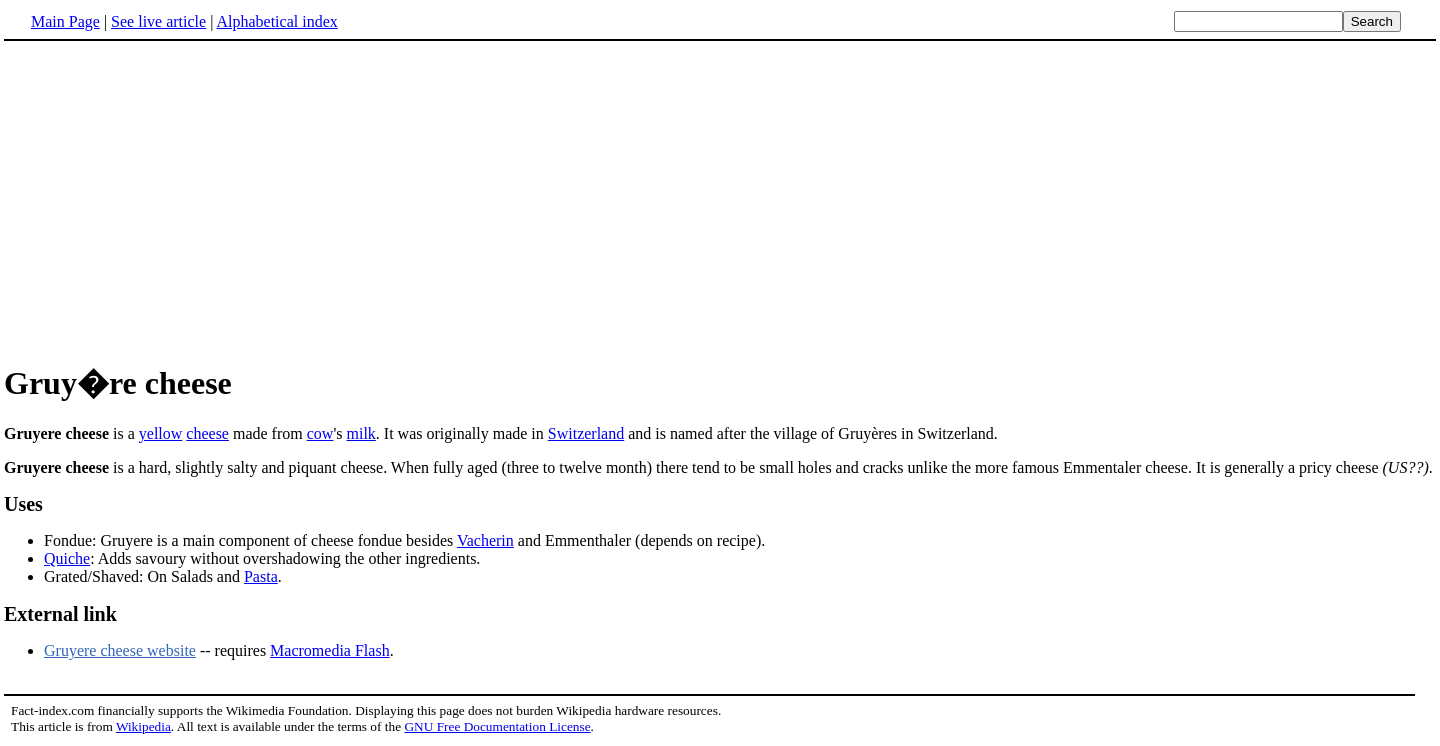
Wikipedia (143, 726)
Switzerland (586, 433)
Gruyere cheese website (120, 650)
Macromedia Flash (330, 650)
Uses (23, 504)
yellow (161, 433)
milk (360, 433)
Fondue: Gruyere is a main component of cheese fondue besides (250, 540)
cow (320, 433)
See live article (158, 21)
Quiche (67, 558)
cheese (207, 433)
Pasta (261, 576)
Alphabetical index (276, 21)
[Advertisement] (720, 199)
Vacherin (485, 540)
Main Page (65, 21)
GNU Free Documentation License (497, 726)
